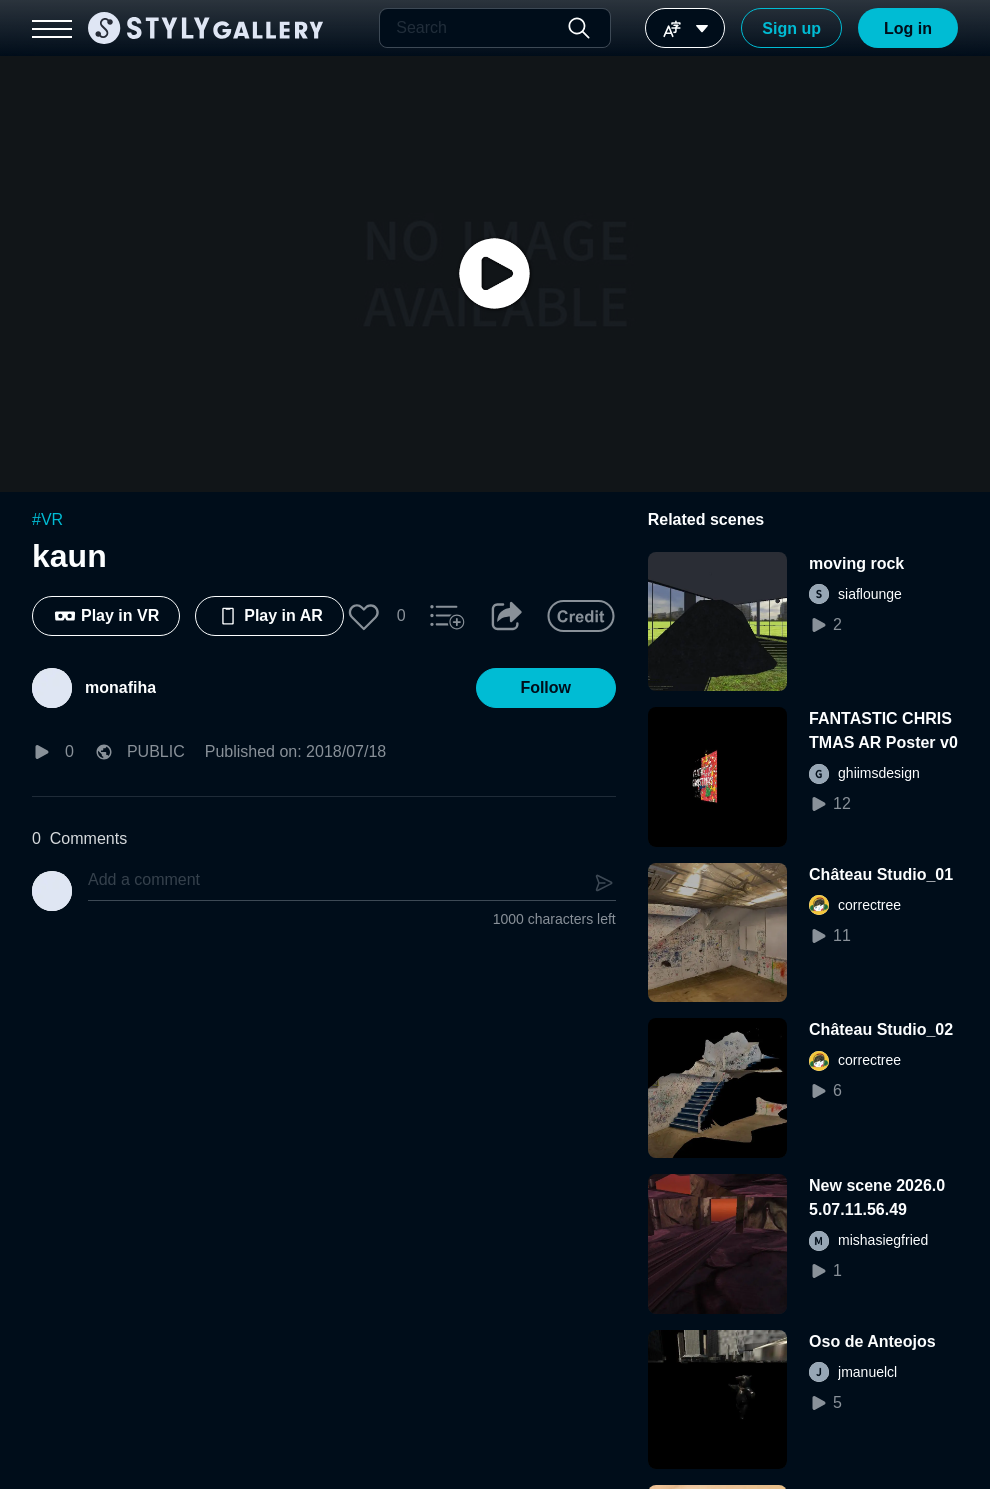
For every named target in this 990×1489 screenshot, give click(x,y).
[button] (364, 616)
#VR (47, 519)
